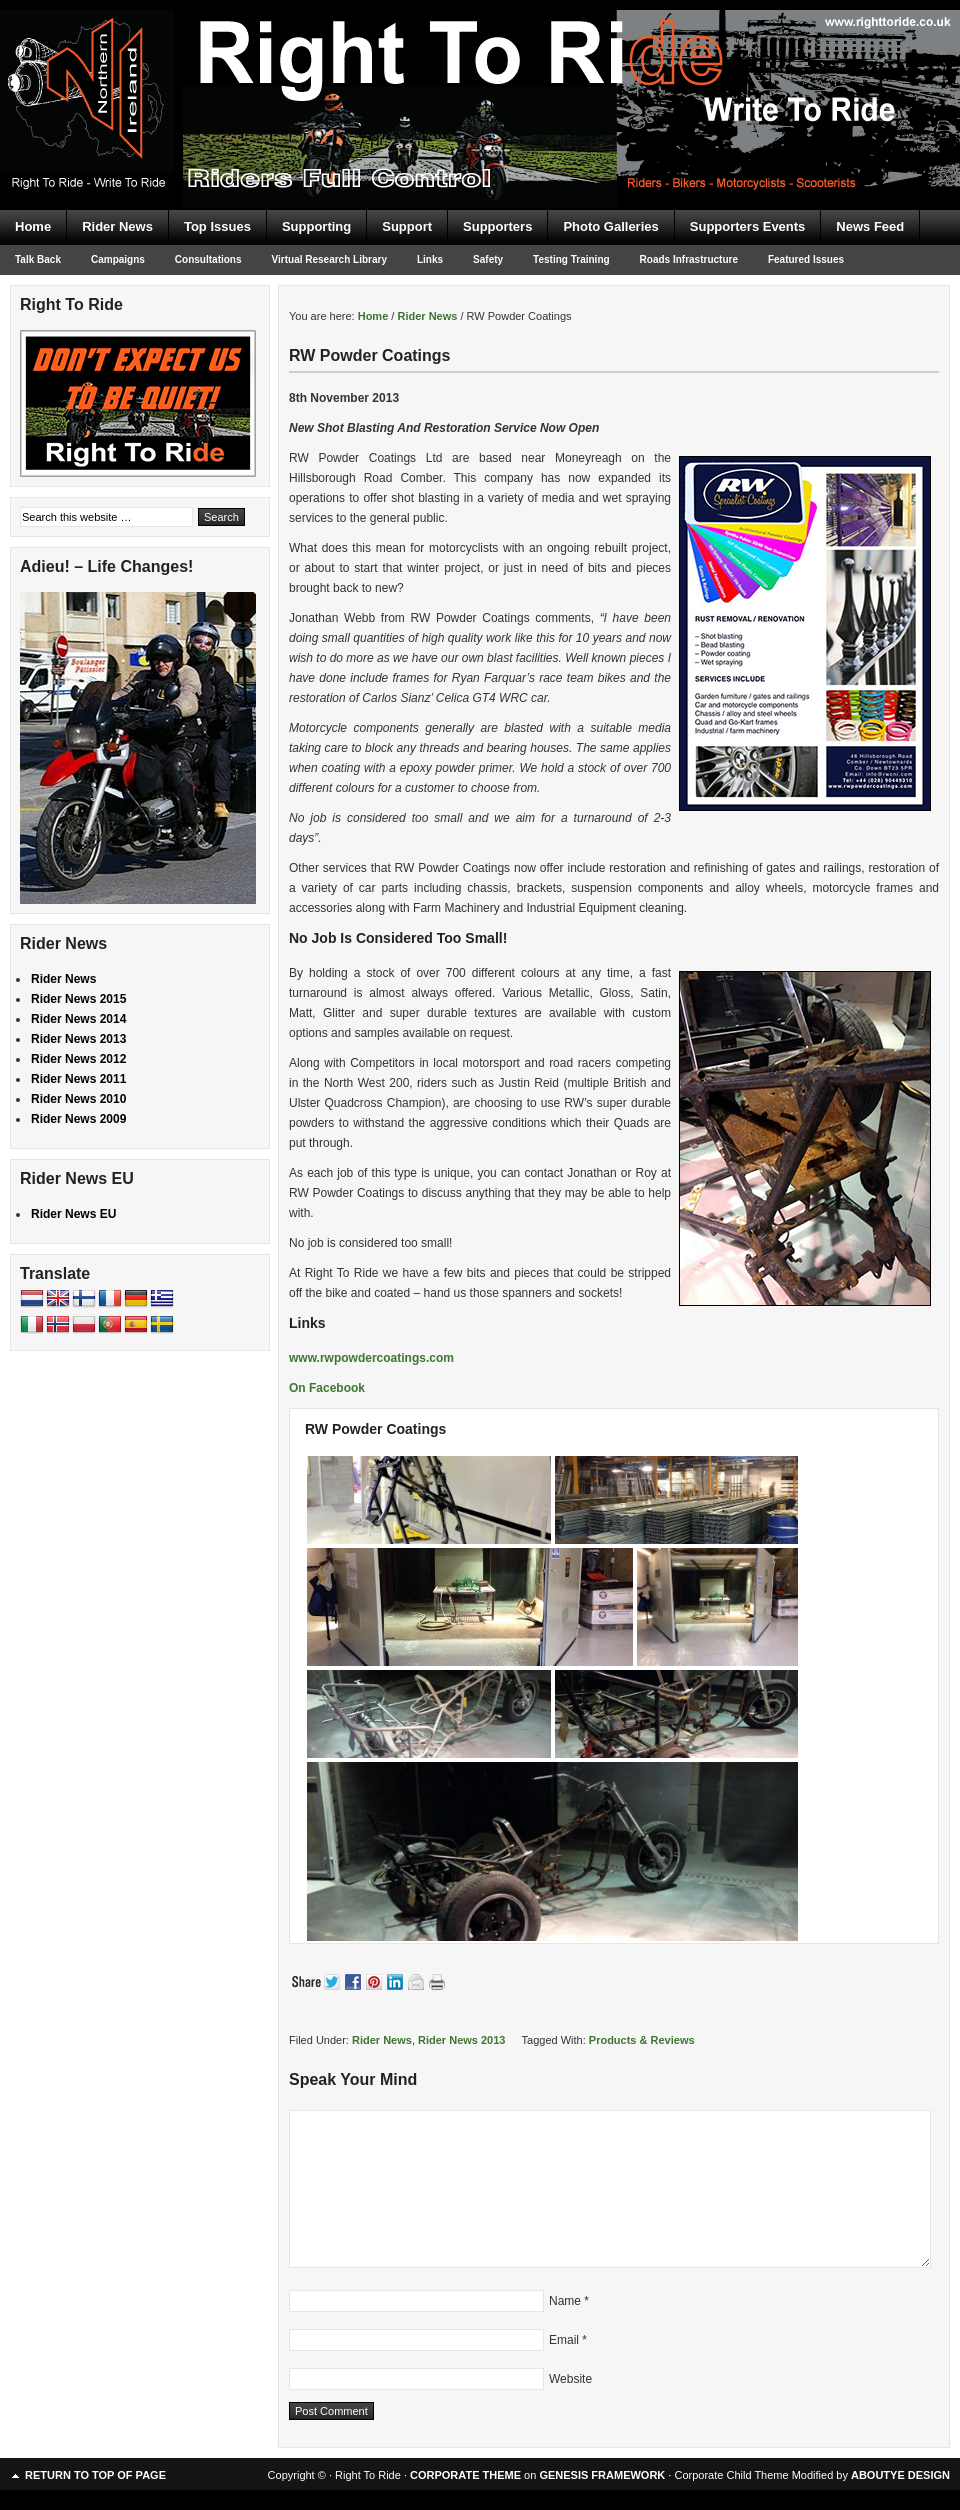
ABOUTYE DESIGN (900, 2475)
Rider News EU (73, 1214)
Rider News (117, 226)
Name (565, 2301)
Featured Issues (806, 259)
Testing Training (571, 259)
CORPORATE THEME (465, 2475)
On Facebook (327, 1388)
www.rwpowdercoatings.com (371, 1358)
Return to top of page (95, 2475)
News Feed (870, 226)
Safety (488, 259)
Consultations (208, 259)
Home (33, 226)
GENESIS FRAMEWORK (602, 2475)
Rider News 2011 (78, 1079)
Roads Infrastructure (689, 259)
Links (430, 259)
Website (570, 2379)
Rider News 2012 (78, 1059)
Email (564, 2340)
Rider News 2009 (78, 1119)
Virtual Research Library (329, 259)
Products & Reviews (642, 2040)
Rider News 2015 (78, 999)
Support (407, 226)
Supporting (316, 226)
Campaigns (118, 259)
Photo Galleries (610, 226)
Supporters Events (748, 226)
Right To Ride (480, 70)
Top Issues (217, 226)
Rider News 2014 (78, 1019)
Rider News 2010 (78, 1099)
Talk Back (38, 259)
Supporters (497, 226)
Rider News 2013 (461, 2040)
